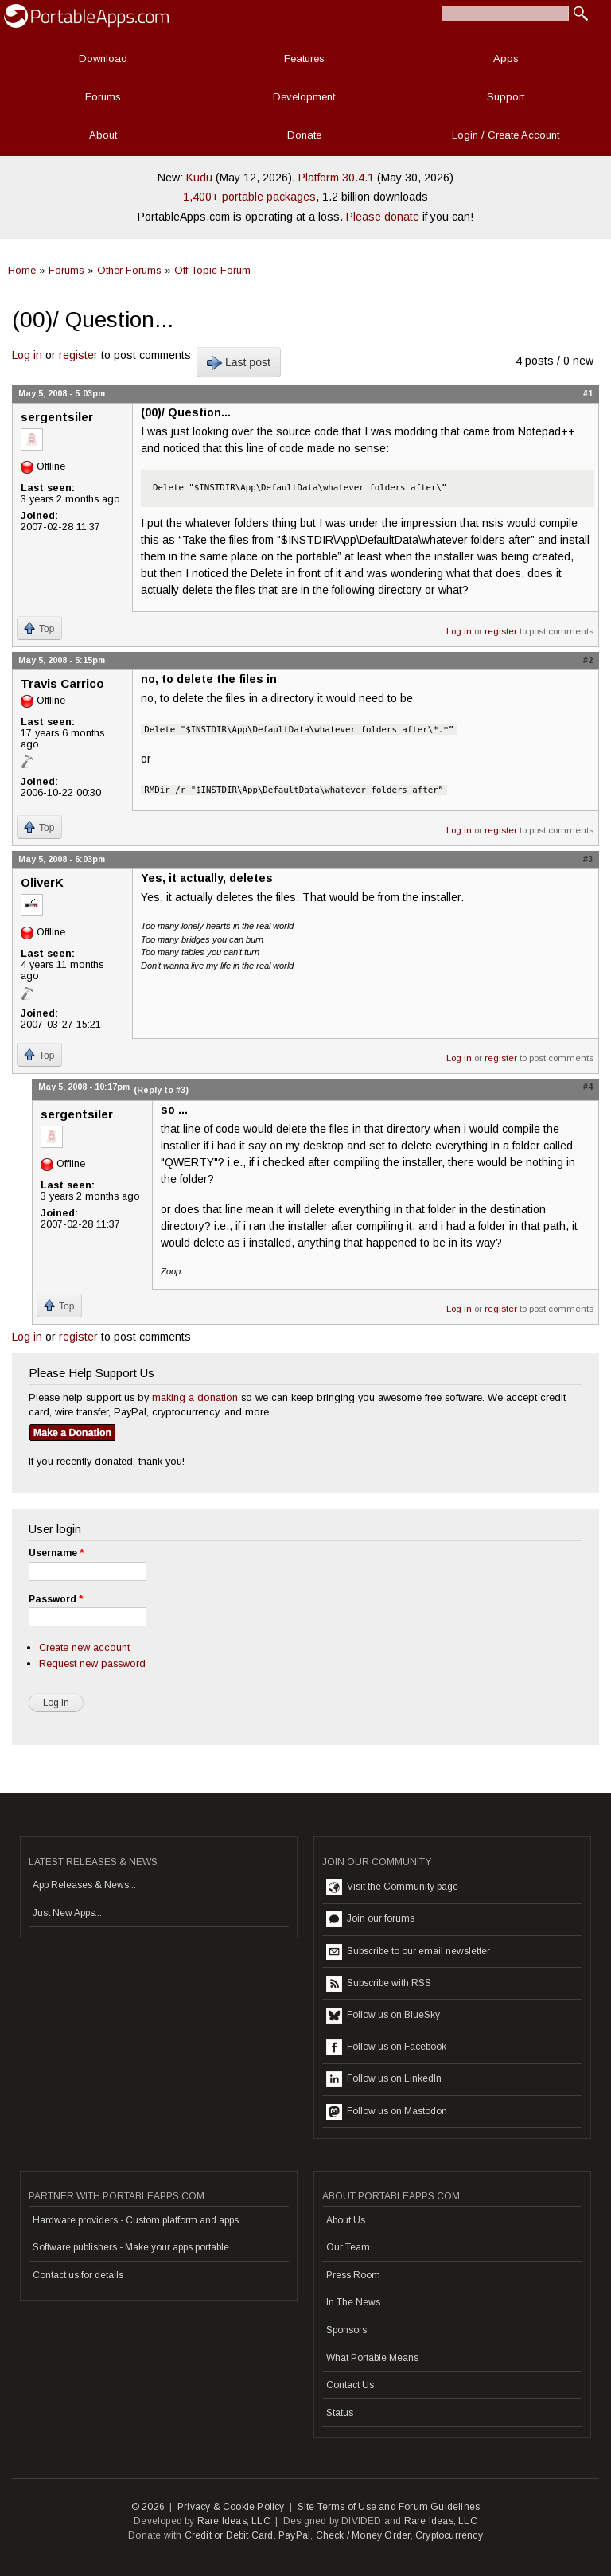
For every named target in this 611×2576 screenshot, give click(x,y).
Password (56, 1599)
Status (339, 2412)
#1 (588, 393)
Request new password (92, 1663)
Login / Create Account (505, 135)
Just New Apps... (67, 1912)
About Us (345, 2220)
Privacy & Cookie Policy (231, 2506)
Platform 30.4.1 (336, 177)
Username (56, 1553)
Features (304, 58)
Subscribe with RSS (378, 1984)
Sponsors (346, 2330)
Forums (103, 97)
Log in (27, 355)
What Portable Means (372, 2357)
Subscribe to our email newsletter (408, 1952)
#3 (588, 859)
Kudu (199, 177)
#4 (588, 1086)
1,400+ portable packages (249, 196)
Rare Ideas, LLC (233, 2521)
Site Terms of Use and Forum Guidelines (389, 2506)
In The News (353, 2302)
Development (304, 97)
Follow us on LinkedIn (384, 2079)
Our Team (348, 2247)
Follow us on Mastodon (386, 2112)
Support (505, 97)
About (103, 135)
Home (22, 270)
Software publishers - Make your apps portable (131, 2247)
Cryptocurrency (449, 2535)
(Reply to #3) (161, 1090)
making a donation (195, 1397)
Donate (304, 135)
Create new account (84, 1647)
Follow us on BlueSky (383, 2016)
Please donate (382, 216)
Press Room (353, 2275)
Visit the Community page (392, 1887)
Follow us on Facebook (386, 2047)
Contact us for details (78, 2275)
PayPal (294, 2535)
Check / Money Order (363, 2535)
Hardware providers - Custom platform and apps (136, 2220)
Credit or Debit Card (229, 2535)
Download (103, 58)
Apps (506, 58)
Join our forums (370, 1919)
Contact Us (350, 2385)
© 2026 (148, 2506)
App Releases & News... (84, 1885)
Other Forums (129, 270)
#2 (588, 660)
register (78, 355)
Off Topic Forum (212, 270)
